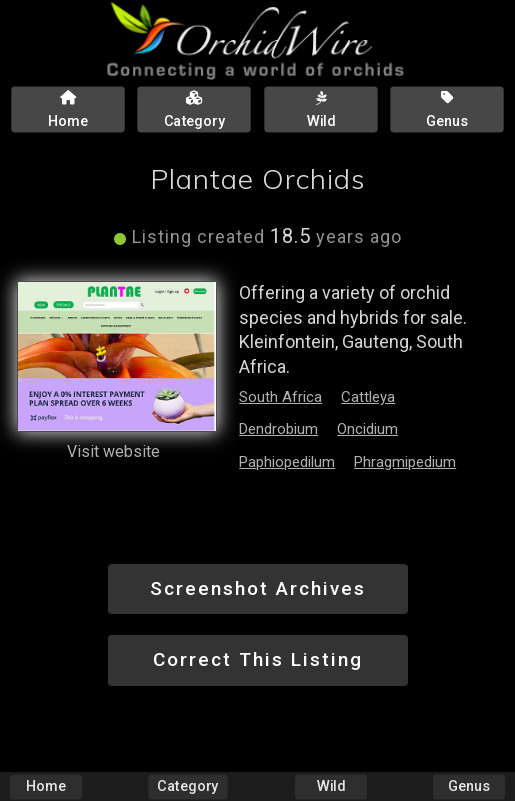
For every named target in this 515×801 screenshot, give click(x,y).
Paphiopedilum (287, 462)
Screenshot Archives (258, 588)
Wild (331, 786)
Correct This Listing (258, 659)
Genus (469, 786)
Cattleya (368, 397)
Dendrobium (278, 429)
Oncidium (367, 429)
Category (188, 786)
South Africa (280, 397)
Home (46, 786)
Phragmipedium (405, 462)
